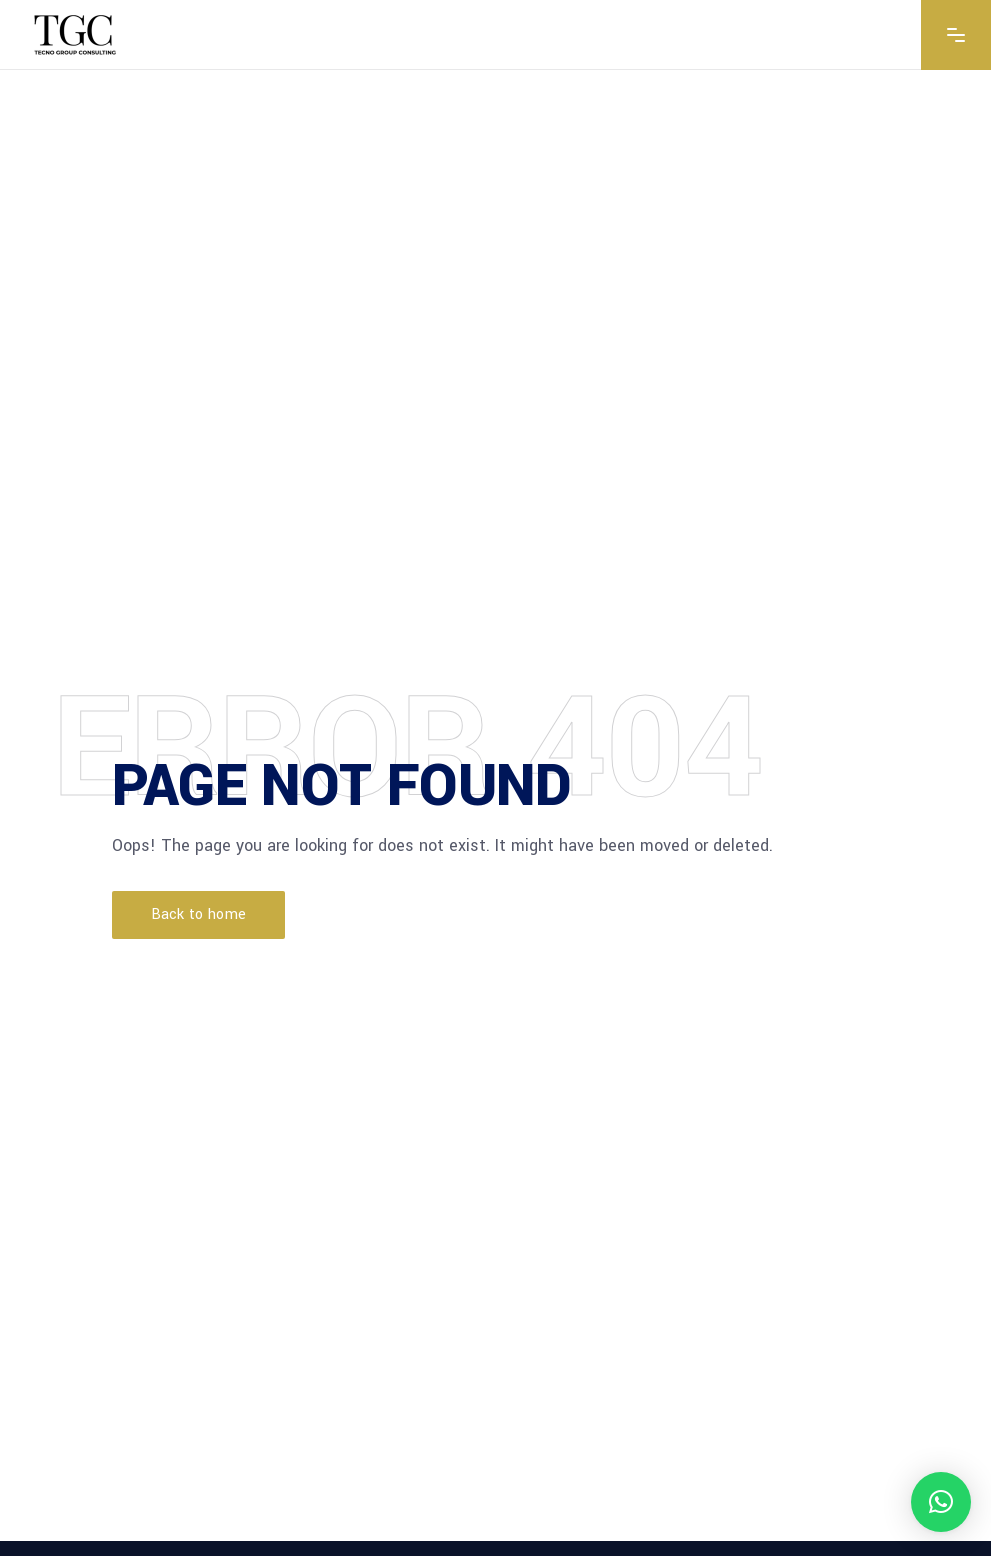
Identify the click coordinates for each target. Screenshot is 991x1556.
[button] (941, 1502)
